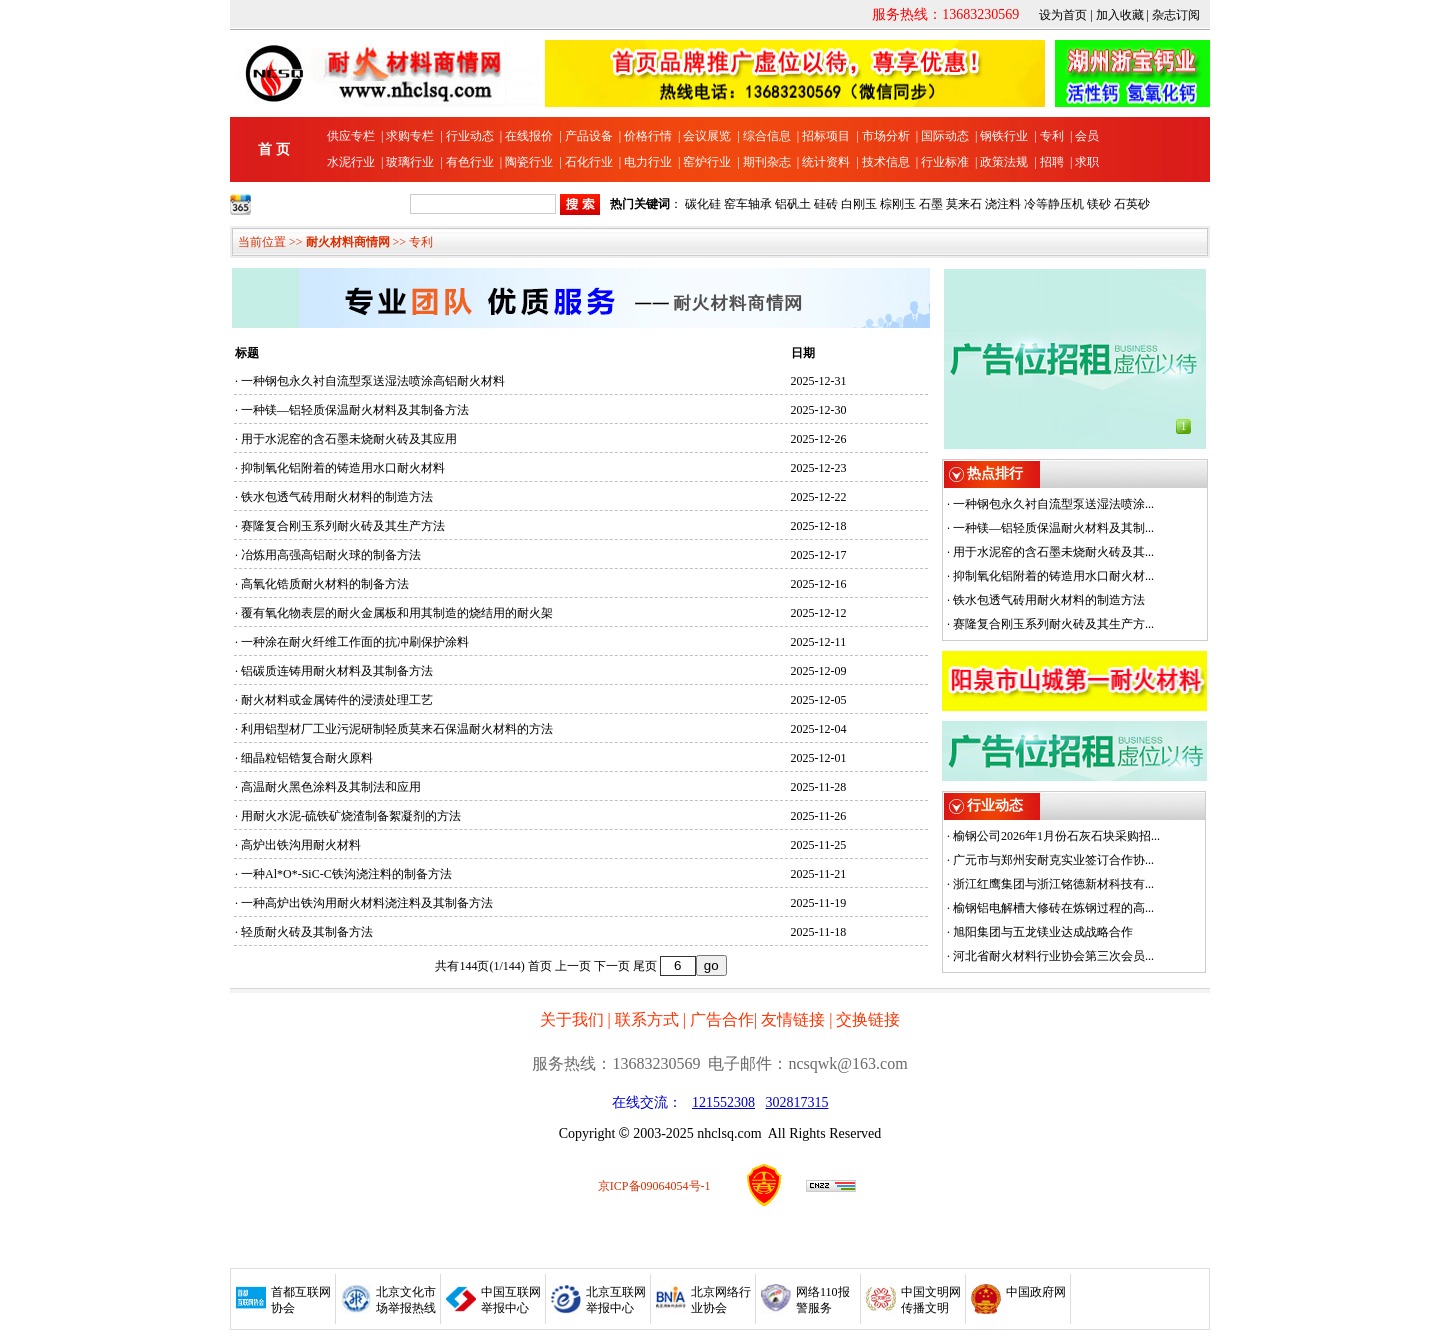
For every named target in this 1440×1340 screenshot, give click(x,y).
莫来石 (964, 204)
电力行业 (648, 162)
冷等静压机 (1054, 204)
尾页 (645, 966)
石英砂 (1132, 204)
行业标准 (945, 162)
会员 (1087, 136)
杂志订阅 (1176, 15)
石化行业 (589, 162)
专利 (1052, 136)
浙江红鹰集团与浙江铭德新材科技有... (1053, 884)
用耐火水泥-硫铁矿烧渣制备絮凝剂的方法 (351, 816)
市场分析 (886, 136)
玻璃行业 (410, 162)
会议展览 (707, 136)
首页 (540, 966)
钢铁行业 (1004, 136)
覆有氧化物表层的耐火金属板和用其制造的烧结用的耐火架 (397, 613)
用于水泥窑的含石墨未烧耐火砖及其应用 (349, 439)
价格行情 (648, 136)
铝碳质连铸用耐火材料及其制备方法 (337, 671)
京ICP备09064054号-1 (654, 1186)
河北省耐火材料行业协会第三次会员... (1053, 956)
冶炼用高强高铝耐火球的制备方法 (331, 555)
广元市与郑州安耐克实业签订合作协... (1053, 860)
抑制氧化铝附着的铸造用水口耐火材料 (343, 468)
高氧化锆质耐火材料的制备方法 (325, 584)
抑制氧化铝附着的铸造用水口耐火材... (1053, 576)
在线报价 (529, 136)
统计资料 (826, 162)
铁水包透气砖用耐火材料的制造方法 (337, 497)
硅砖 (826, 204)
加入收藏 (1120, 15)
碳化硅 (703, 204)
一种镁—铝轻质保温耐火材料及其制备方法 (355, 410)
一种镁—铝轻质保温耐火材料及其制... (1053, 528)
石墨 (931, 204)
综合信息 (767, 136)
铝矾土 (793, 204)
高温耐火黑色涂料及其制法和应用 (331, 787)
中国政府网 (1036, 1292)
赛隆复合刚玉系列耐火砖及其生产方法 (343, 526)
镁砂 (1099, 204)
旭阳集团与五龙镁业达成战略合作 (1043, 932)
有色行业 (470, 162)
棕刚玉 (898, 204)
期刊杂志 (767, 162)
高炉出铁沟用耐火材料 (301, 845)
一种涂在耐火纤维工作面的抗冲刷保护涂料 (355, 642)
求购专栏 (410, 136)
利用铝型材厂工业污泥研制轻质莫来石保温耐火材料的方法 (397, 729)
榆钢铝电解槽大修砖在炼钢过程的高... (1053, 908)
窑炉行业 (707, 162)
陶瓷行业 (529, 162)
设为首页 (1063, 15)
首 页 (274, 149)
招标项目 (826, 136)
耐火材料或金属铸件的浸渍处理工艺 (337, 700)
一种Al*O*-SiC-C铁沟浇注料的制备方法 (346, 874)
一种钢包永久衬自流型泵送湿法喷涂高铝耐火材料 (373, 381)
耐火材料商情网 (348, 242)
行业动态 (470, 136)
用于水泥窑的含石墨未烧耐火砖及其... (1053, 552)
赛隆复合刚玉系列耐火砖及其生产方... (1053, 624)
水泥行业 (351, 162)
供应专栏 (351, 136)
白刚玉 (859, 204)
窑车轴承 (748, 204)
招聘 (1052, 162)
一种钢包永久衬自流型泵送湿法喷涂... (1053, 504)
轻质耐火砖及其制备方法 (307, 932)
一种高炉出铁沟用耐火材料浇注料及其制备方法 (367, 903)
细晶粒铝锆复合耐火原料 (307, 758)
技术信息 (886, 162)
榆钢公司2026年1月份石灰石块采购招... (1056, 836)
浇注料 (1003, 204)
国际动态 (945, 136)
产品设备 (589, 136)
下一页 (612, 966)
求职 (1087, 162)
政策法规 (1004, 162)
